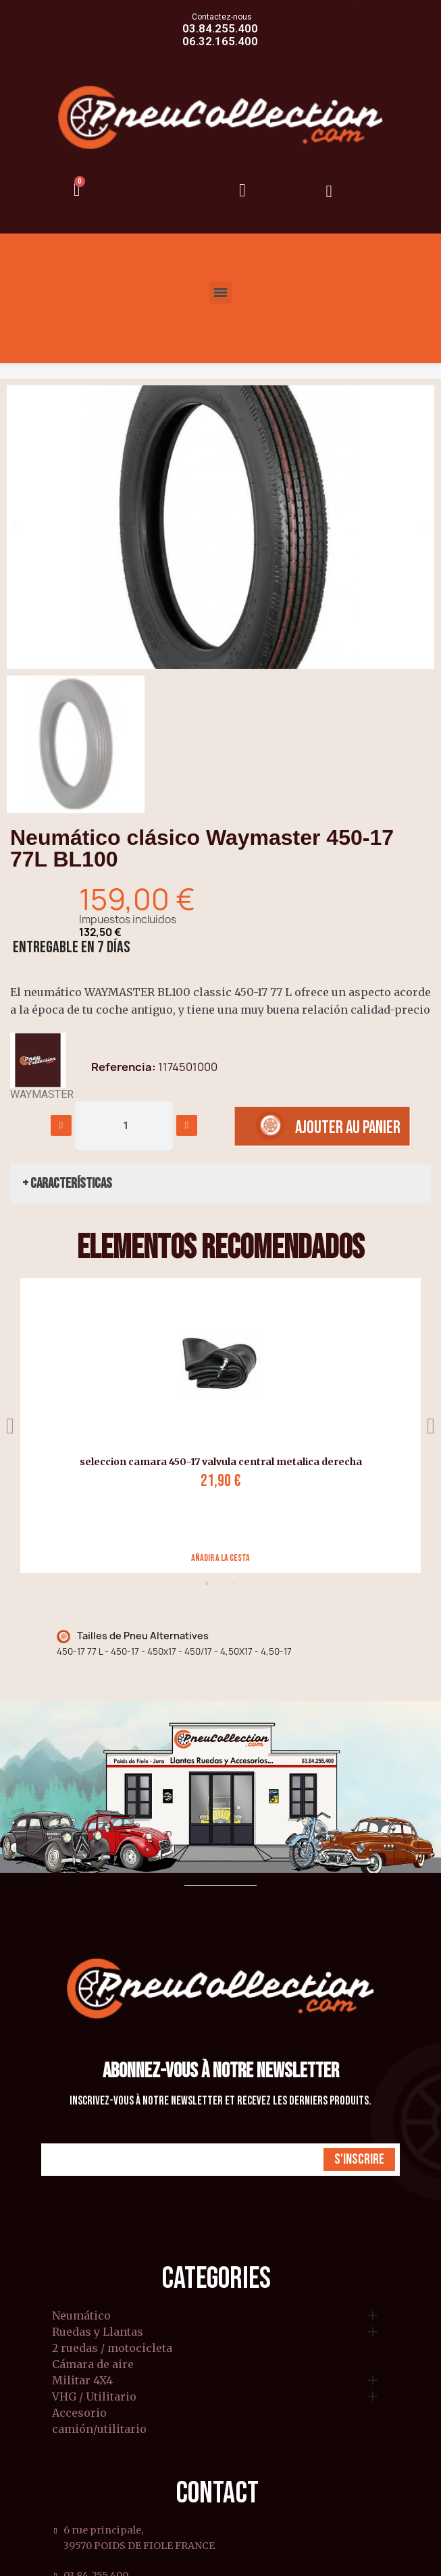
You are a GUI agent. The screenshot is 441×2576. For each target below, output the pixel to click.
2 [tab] (221, 1583)
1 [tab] (207, 1583)
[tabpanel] (215, 1425)
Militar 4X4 (82, 2381)
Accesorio (79, 2413)
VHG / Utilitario (94, 2397)
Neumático (81, 2316)
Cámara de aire (93, 2365)
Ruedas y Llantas (97, 2332)
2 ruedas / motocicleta (112, 2348)
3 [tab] (234, 1583)
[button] (17, 527)
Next (431, 1426)
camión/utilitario (99, 2429)
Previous (10, 1426)
